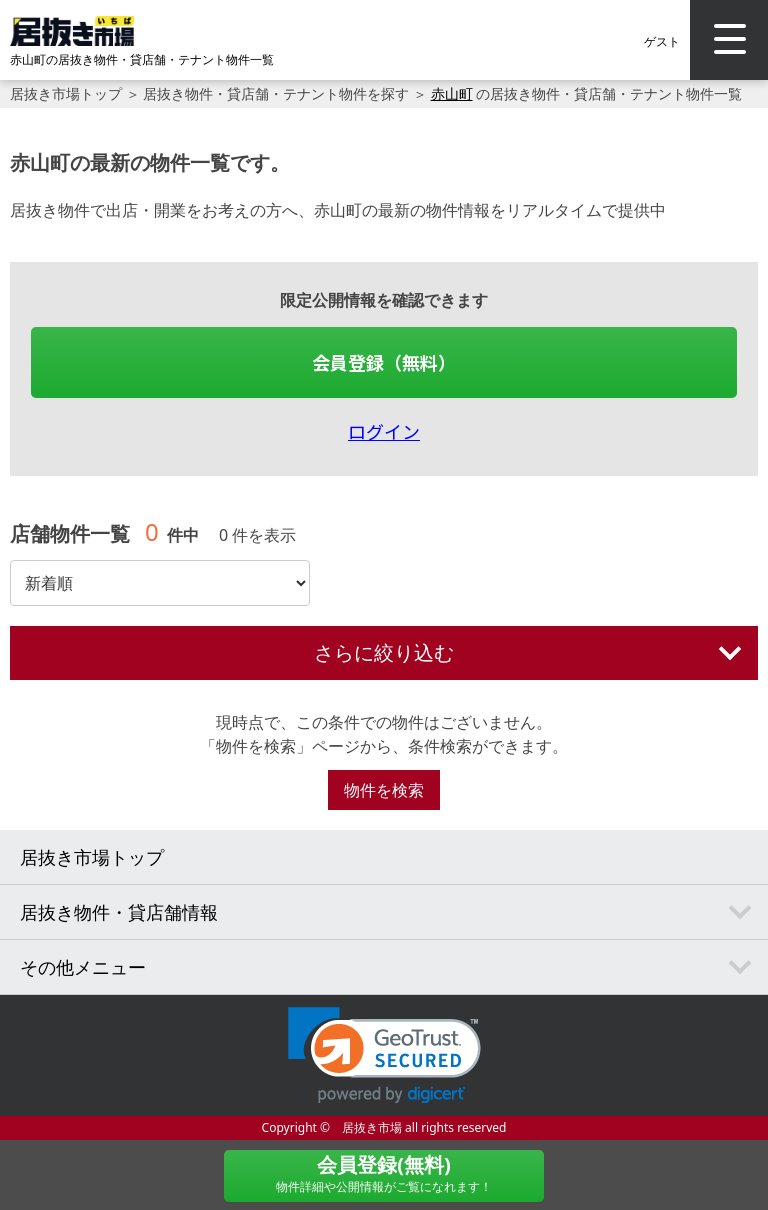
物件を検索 (384, 790)
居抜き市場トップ (66, 93)
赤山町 (452, 93)
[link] (384, 1055)
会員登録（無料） (384, 362)
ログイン (384, 431)
